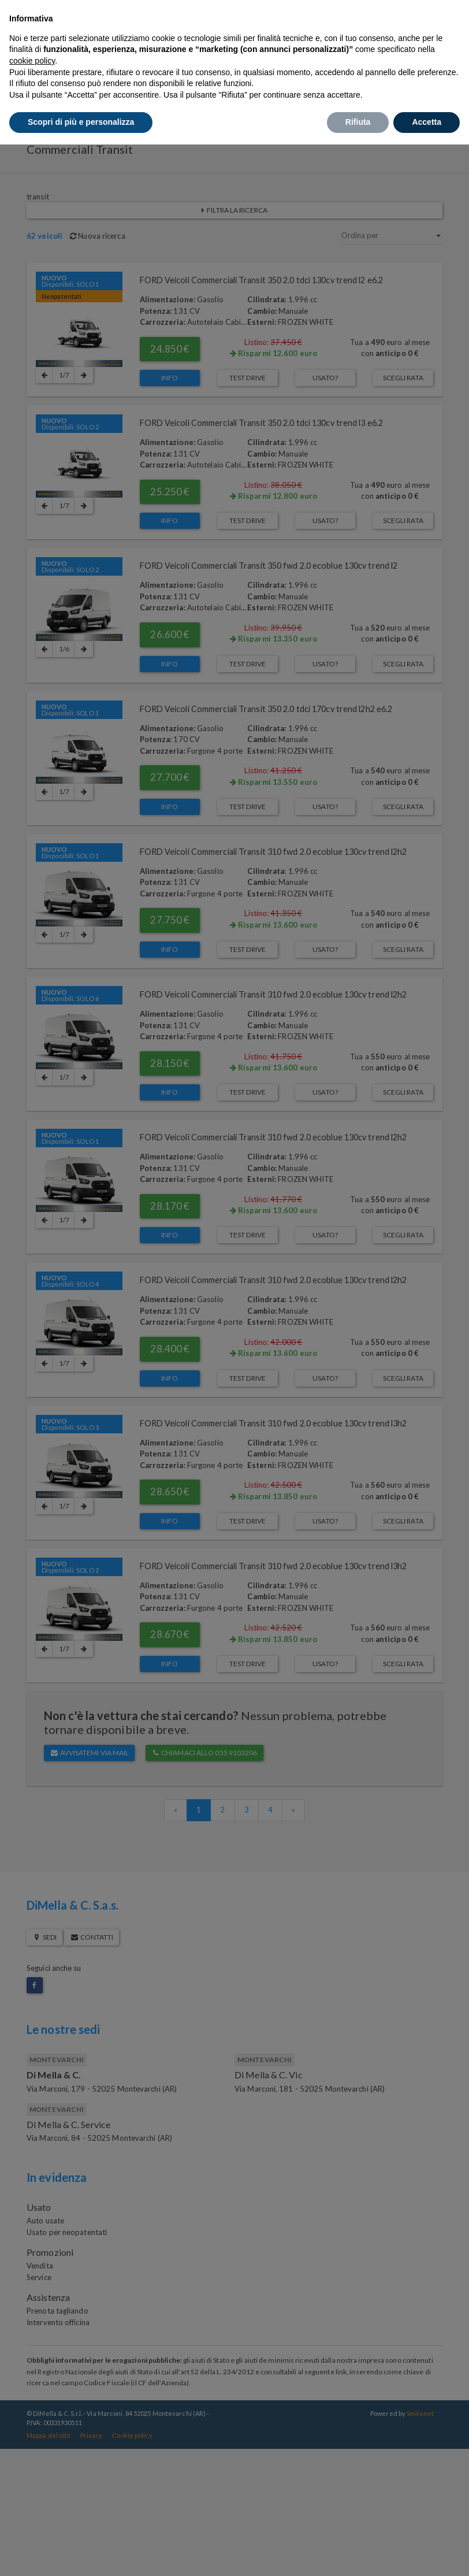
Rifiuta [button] (358, 122)
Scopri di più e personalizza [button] (81, 122)
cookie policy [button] (32, 60)
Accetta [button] (426, 122)
